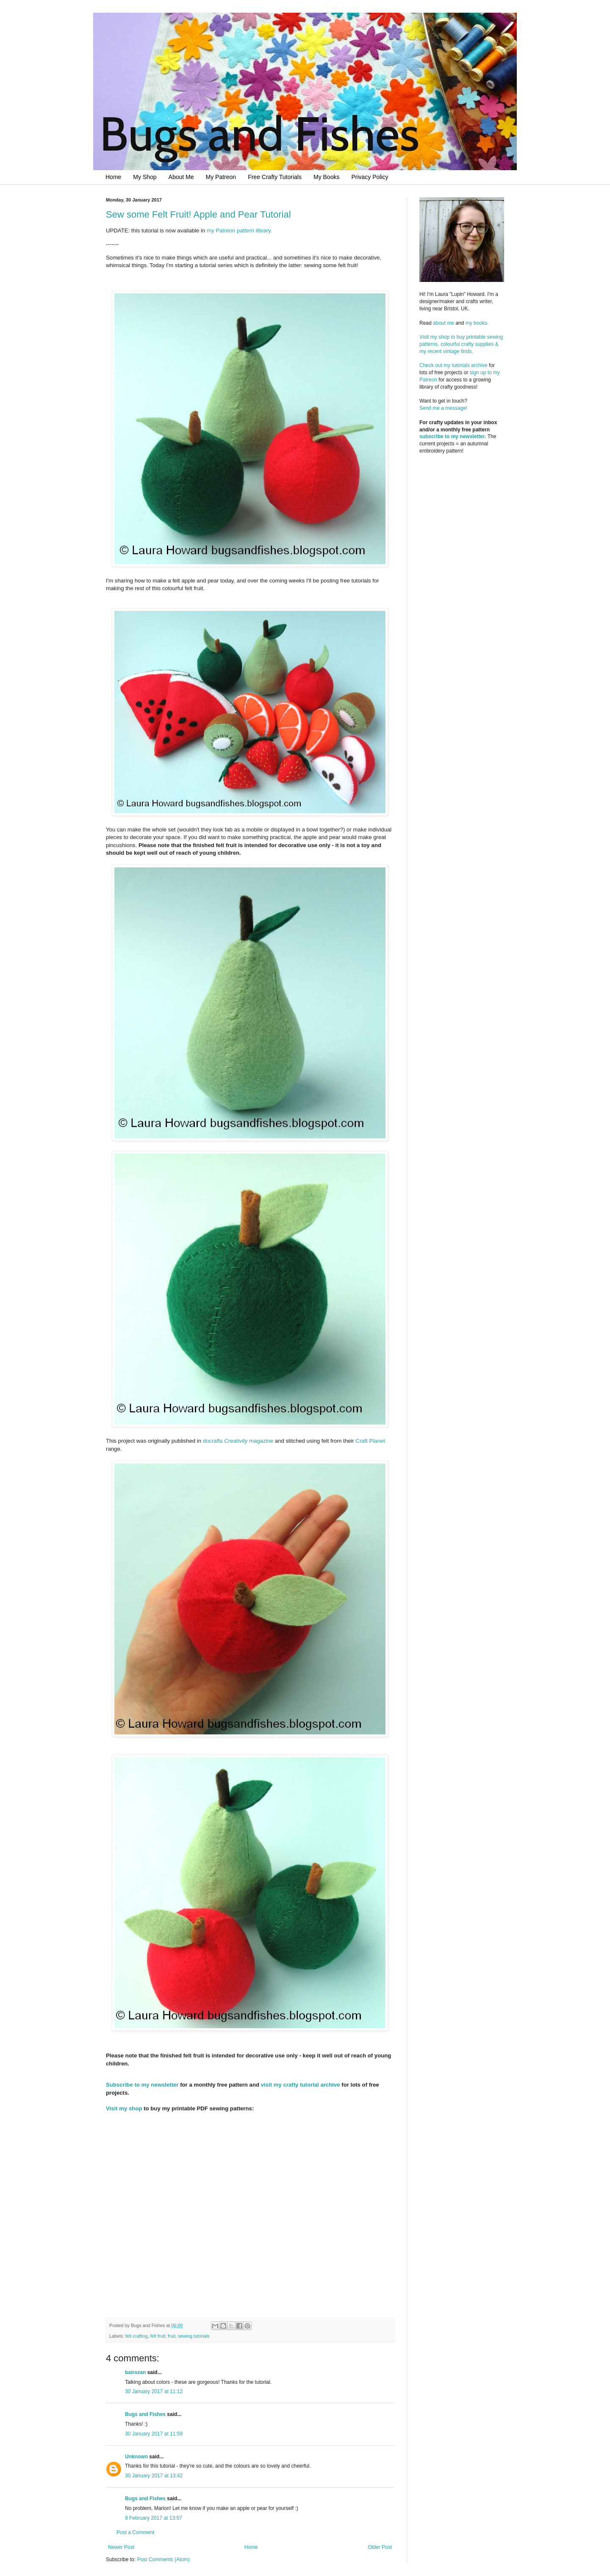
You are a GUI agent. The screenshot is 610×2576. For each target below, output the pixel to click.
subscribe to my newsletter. (452, 436)
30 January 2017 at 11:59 (154, 2434)
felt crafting (136, 2336)
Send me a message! (443, 408)
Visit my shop (124, 2108)
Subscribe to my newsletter (142, 2085)
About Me (181, 177)
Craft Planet (370, 1441)
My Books (326, 177)
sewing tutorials (193, 2336)
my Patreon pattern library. (239, 230)
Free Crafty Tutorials (275, 177)
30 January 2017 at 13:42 (154, 2476)
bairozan (135, 2372)
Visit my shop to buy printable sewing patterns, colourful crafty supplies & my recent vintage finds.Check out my (461, 351)
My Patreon (221, 177)
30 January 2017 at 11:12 (154, 2391)
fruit (171, 2336)
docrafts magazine (238, 1441)
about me (443, 323)
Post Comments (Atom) (163, 2559)
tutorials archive (470, 365)
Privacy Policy (369, 177)
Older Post (380, 2547)
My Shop (144, 177)
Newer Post (121, 2547)
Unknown (136, 2457)
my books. (477, 323)
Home (113, 177)
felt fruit (157, 2336)
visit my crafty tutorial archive (300, 2085)
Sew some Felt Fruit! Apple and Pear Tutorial (198, 214)
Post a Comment (135, 2532)
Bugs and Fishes (145, 2414)
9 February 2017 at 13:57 (153, 2518)
